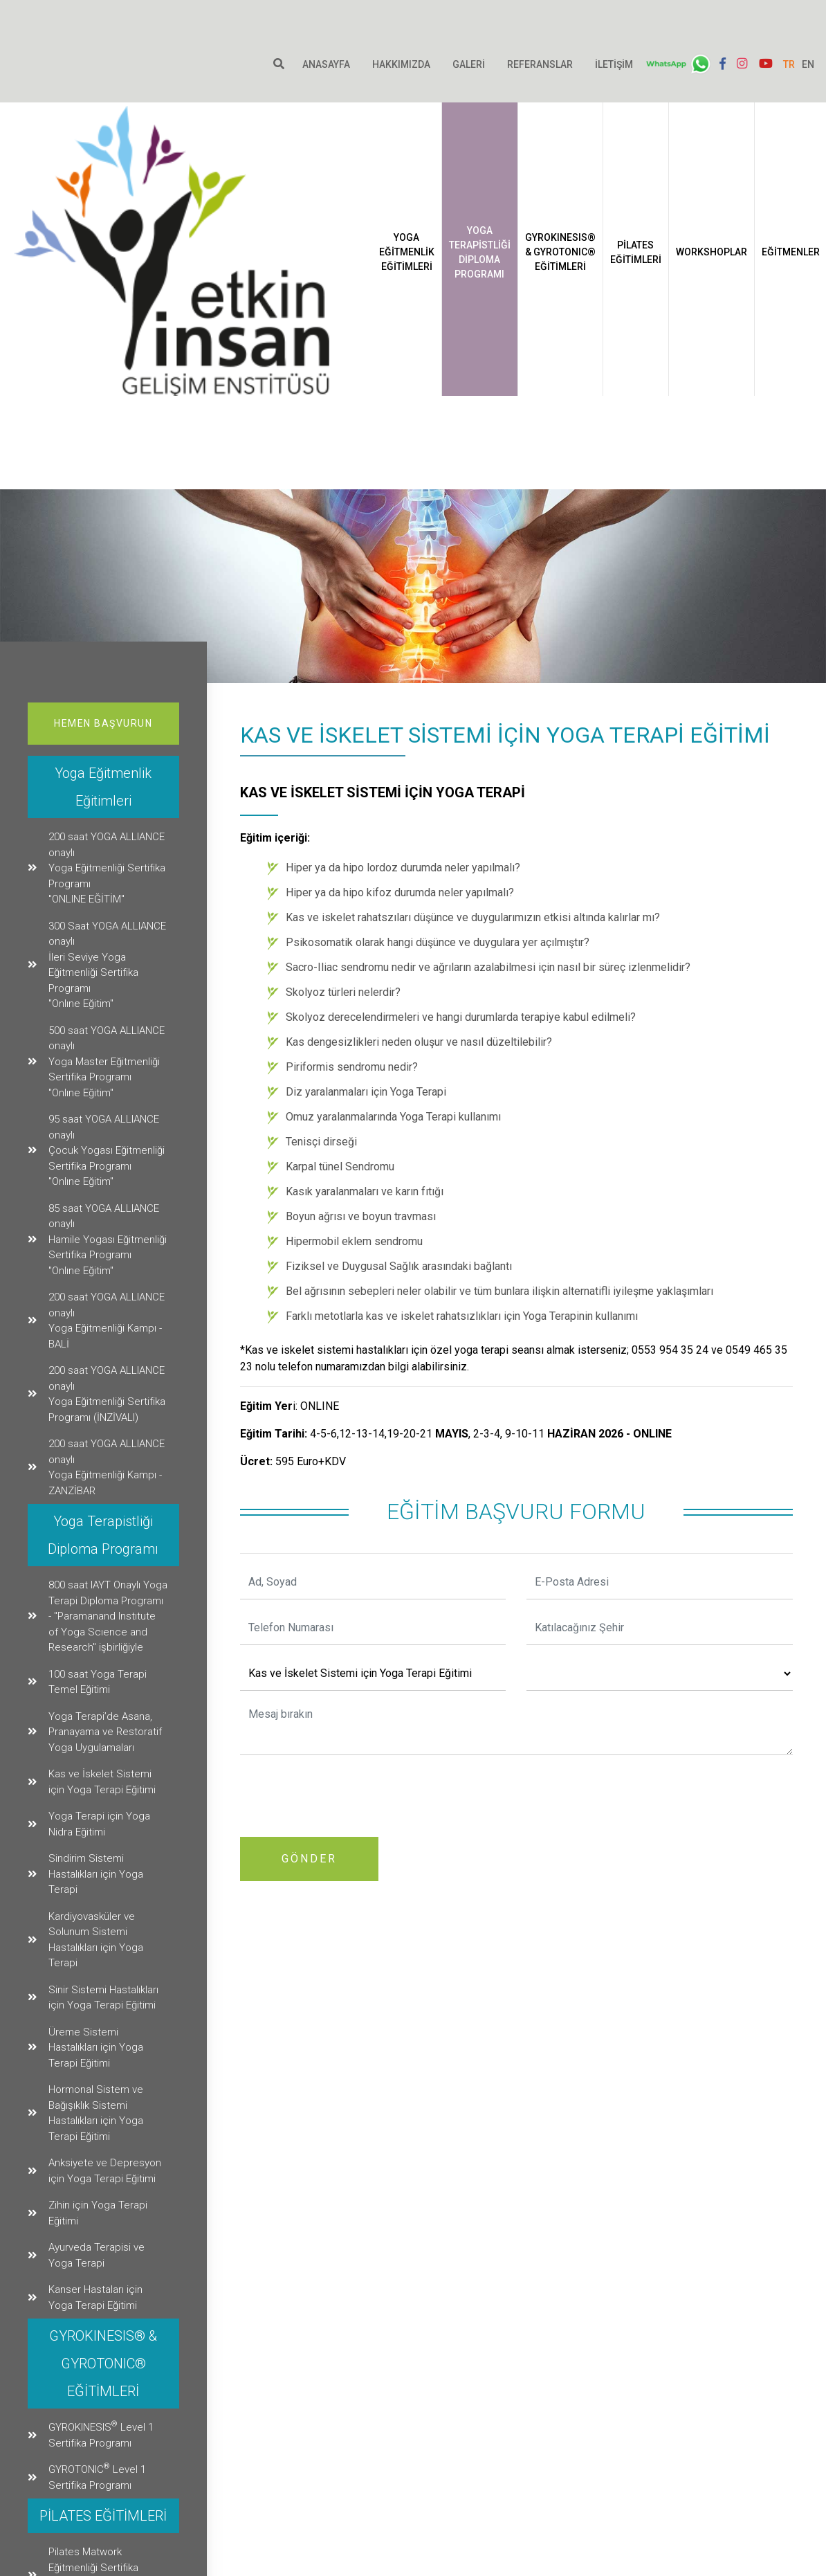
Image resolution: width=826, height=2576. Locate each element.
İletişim (613, 64)
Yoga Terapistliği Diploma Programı (546, 309)
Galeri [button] (467, 64)
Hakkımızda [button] (400, 64)
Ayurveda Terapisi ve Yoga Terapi (96, 2255)
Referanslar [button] (538, 64)
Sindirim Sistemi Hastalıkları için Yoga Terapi (95, 1874)
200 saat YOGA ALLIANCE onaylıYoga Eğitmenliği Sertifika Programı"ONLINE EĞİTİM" (106, 868)
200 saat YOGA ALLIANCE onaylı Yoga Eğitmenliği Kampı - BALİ (106, 1320)
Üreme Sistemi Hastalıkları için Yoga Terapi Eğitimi (95, 2047)
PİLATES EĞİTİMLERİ (702, 309)
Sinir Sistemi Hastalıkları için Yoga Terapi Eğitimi (103, 1998)
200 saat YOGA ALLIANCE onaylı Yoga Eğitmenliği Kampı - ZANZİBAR (106, 1467)
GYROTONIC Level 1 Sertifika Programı (97, 2476)
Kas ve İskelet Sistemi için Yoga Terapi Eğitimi (102, 1782)
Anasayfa (325, 64)
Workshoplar (778, 308)
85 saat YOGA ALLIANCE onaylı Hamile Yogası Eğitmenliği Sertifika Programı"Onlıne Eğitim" (107, 1239)
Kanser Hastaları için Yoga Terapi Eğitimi (95, 2297)
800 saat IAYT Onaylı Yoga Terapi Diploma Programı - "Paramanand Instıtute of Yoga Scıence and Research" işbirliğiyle (107, 1616)
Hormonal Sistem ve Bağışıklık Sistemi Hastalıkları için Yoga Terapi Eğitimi (95, 2113)
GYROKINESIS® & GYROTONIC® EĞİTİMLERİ (626, 309)
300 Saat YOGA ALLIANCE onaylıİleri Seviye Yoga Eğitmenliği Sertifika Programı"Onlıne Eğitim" (107, 965)
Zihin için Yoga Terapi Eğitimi (97, 2213)
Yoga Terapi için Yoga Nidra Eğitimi (99, 1824)
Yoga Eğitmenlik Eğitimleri (473, 309)
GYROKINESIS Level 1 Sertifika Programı (101, 2434)
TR (787, 64)
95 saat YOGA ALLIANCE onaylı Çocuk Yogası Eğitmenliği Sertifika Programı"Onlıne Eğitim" (106, 1150)
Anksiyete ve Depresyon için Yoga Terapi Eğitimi (104, 2171)
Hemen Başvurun (103, 723)
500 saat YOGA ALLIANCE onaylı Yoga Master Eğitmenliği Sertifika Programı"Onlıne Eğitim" (106, 1061)
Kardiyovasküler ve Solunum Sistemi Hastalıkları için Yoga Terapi (95, 1940)
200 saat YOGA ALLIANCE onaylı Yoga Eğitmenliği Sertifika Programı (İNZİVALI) (106, 1394)
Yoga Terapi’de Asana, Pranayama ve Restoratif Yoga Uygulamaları (105, 1732)
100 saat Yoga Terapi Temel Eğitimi (97, 1682)
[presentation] (345, 1793)
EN (806, 64)
